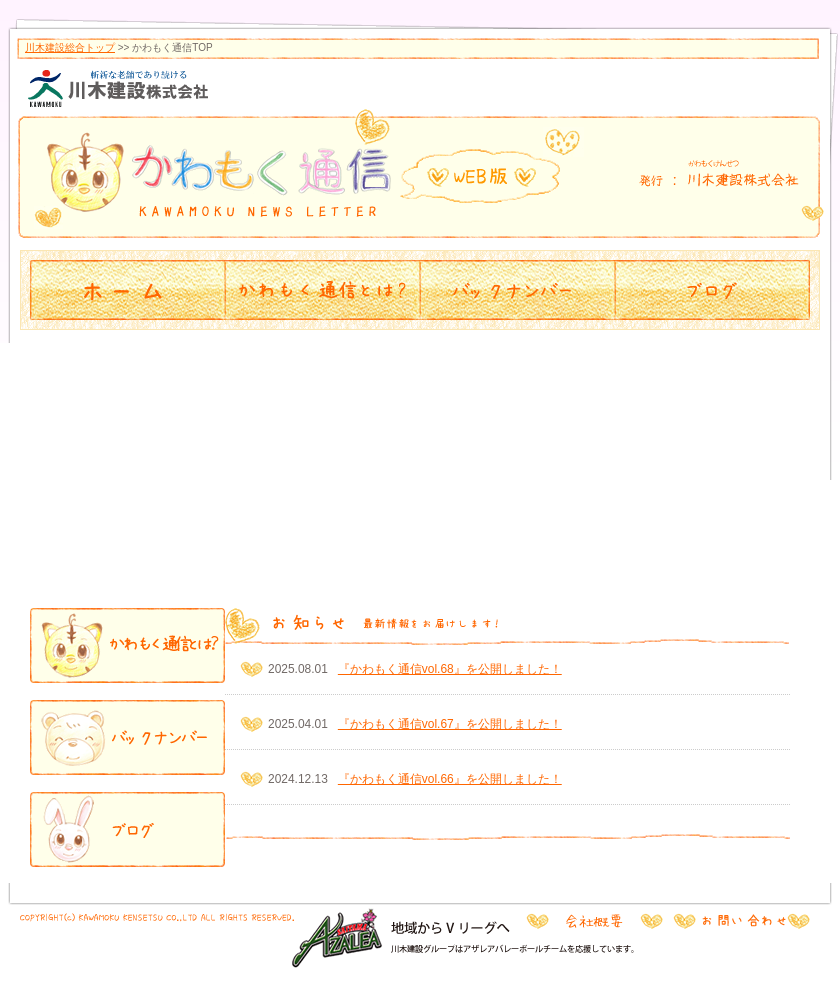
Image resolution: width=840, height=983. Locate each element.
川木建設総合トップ (70, 47)
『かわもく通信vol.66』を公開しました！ (450, 779)
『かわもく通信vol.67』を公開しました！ (450, 724)
